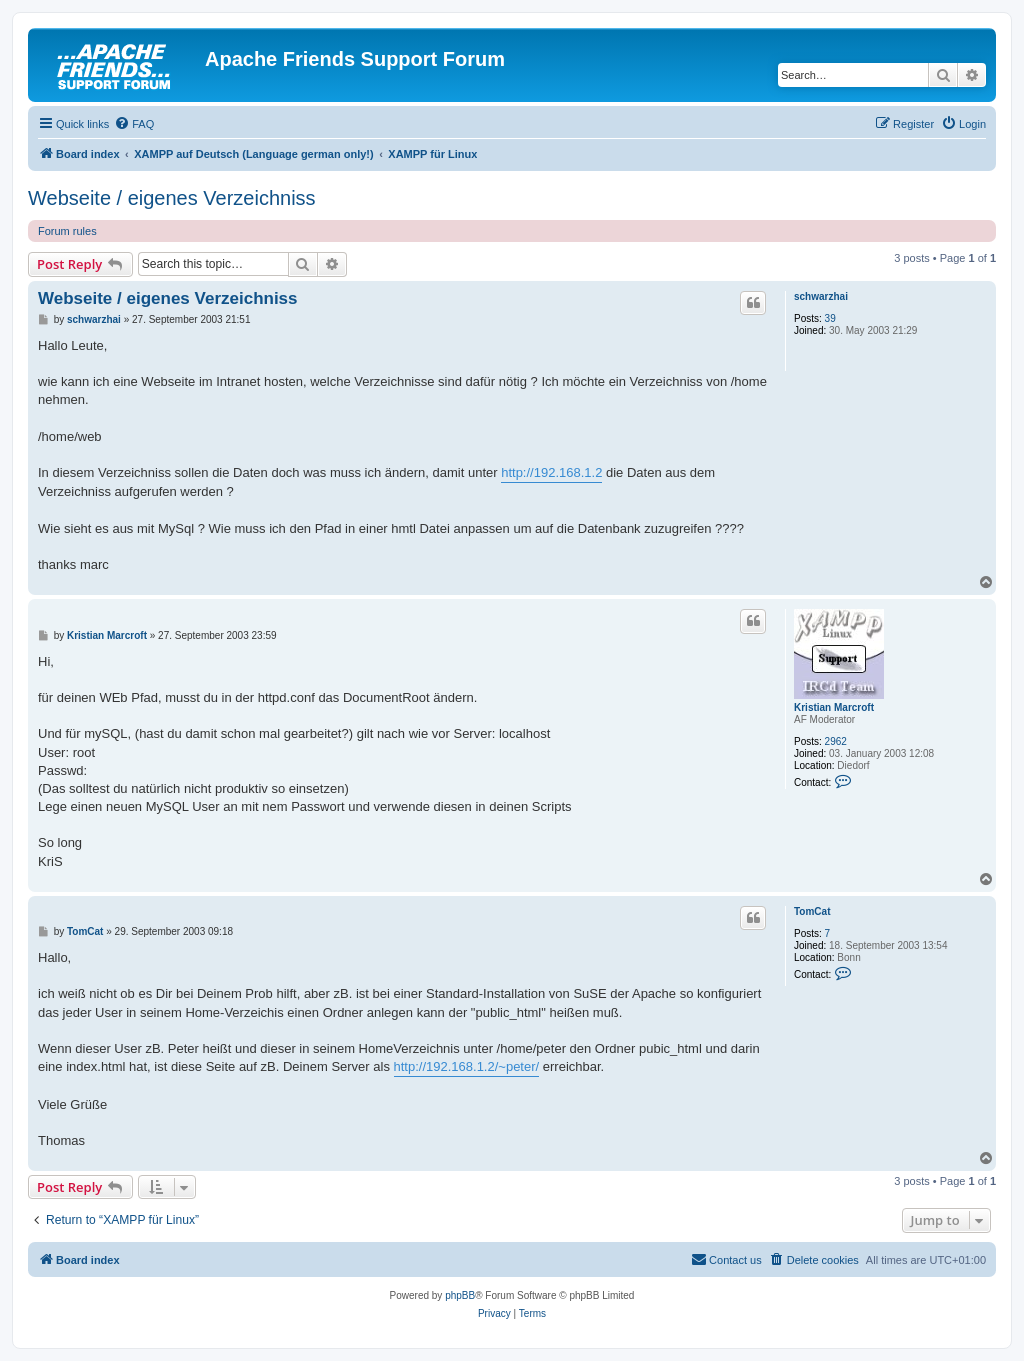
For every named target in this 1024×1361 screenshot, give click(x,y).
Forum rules (67, 231)
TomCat (812, 911)
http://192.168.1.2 (551, 472)
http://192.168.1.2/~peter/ (467, 1066)
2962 (836, 741)
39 (830, 318)
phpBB (460, 1295)
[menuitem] (134, 124)
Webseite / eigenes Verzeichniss (172, 198)
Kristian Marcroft (834, 707)
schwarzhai (821, 296)
